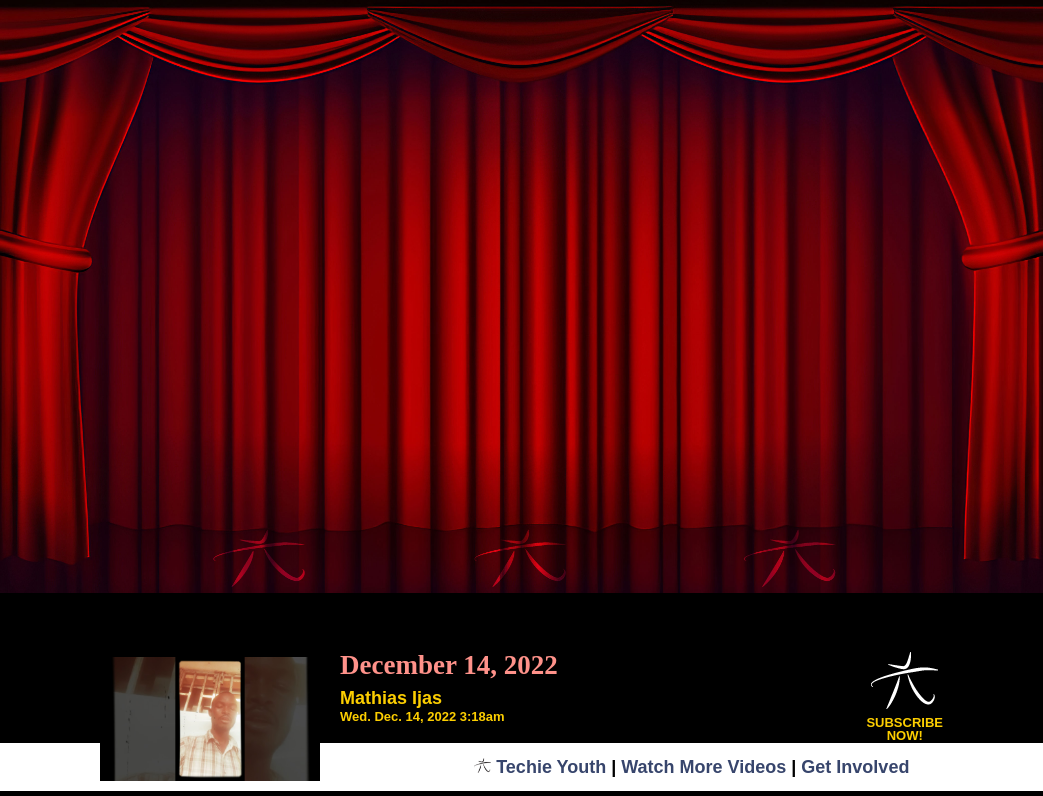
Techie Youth (540, 767)
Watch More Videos (703, 767)
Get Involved (855, 767)
